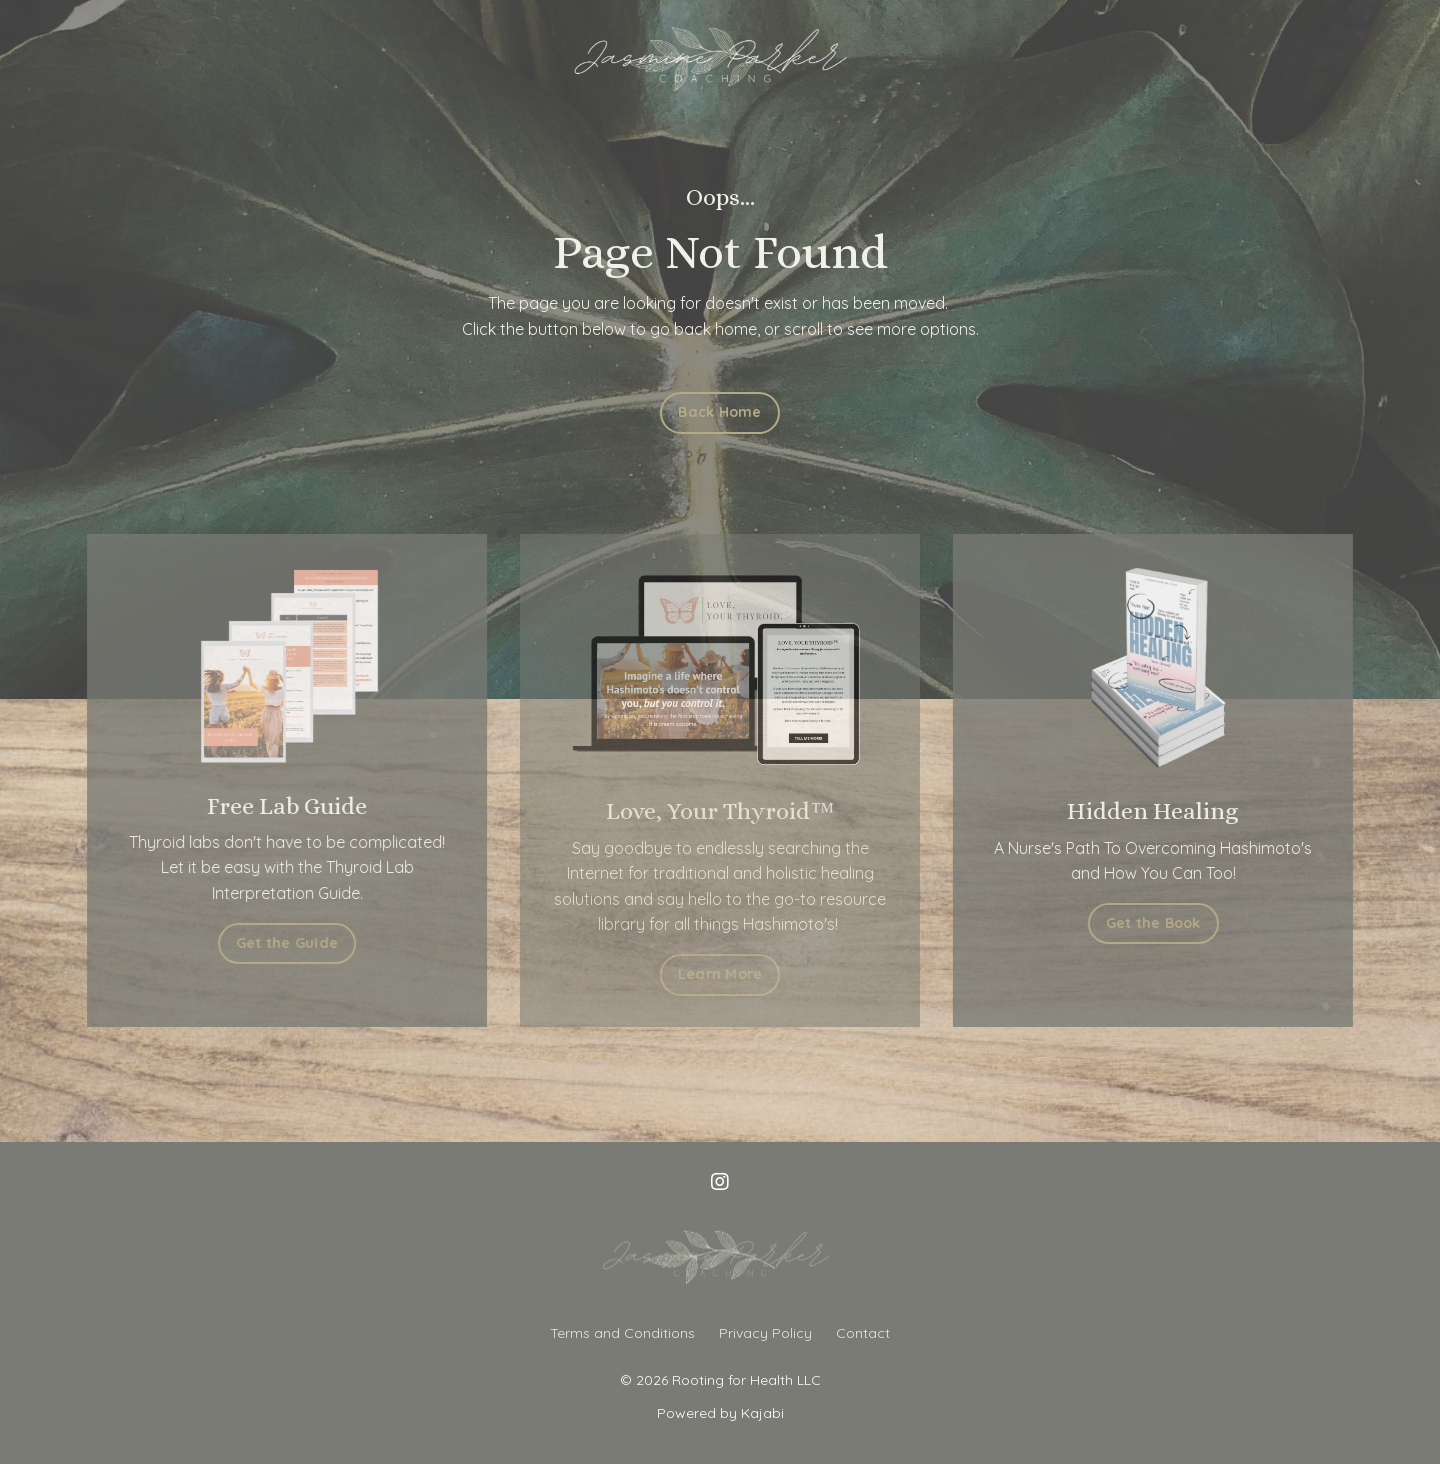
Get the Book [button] (1155, 923)
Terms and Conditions (622, 1333)
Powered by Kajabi (720, 1413)
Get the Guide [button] (284, 943)
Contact (863, 1333)
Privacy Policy (765, 1333)
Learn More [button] (720, 974)
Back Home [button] (719, 412)
